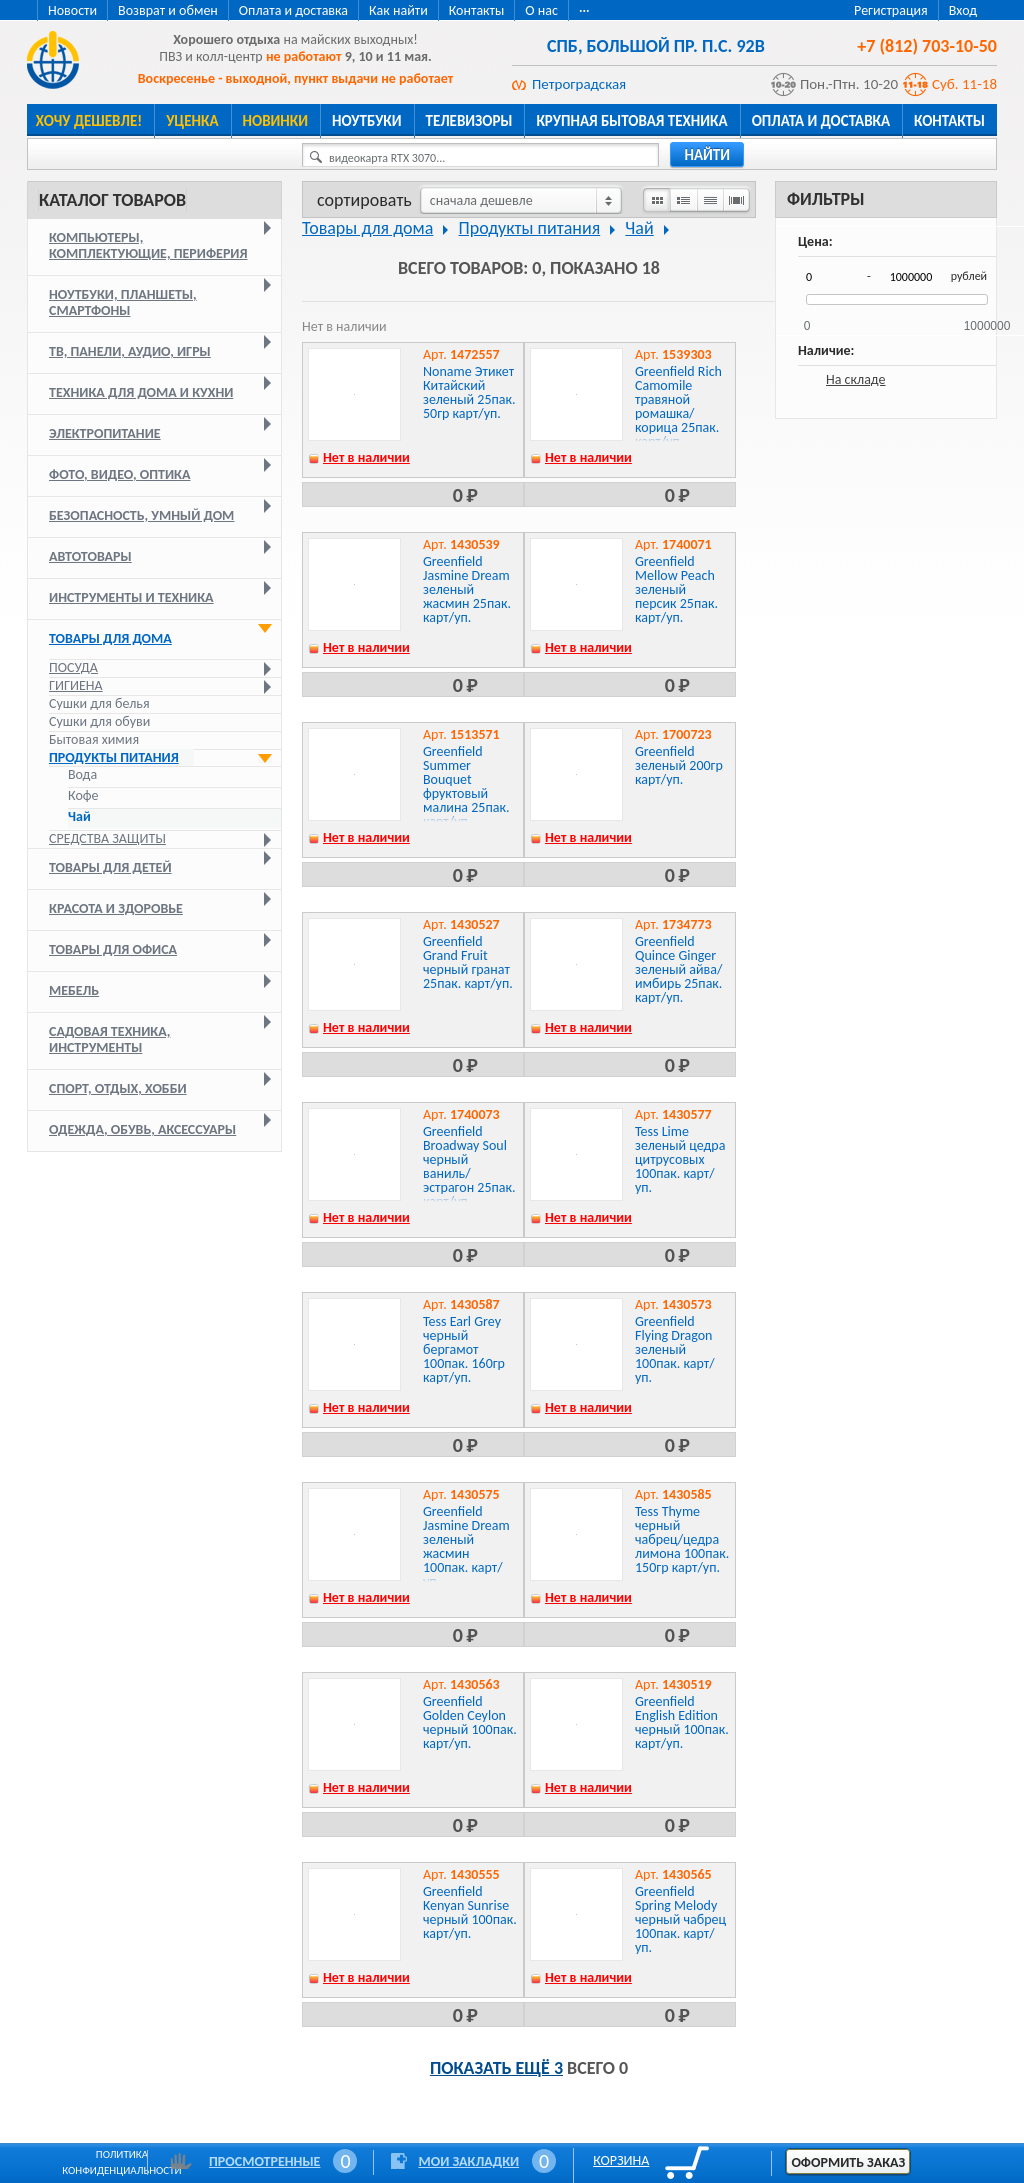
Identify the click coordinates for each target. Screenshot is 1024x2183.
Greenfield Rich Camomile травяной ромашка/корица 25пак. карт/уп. (678, 406)
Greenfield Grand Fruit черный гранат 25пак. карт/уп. (468, 962)
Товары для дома (110, 638)
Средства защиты (107, 838)
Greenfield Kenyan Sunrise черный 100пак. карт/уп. (470, 1912)
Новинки (275, 121)
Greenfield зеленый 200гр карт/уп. (679, 765)
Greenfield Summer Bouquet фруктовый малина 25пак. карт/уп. (466, 786)
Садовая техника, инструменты (109, 1039)
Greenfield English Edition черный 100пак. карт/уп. (682, 1722)
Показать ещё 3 (496, 2068)
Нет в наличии (366, 457)
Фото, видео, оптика (119, 474)
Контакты (477, 10)
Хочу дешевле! (89, 121)
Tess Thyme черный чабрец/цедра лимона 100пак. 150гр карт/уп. (682, 1539)
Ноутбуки (367, 121)
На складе (856, 379)
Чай (79, 817)
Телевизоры (469, 121)
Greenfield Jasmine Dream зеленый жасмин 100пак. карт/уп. (466, 1546)
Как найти (398, 10)
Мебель (74, 990)
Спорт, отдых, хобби (118, 1088)
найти (707, 155)
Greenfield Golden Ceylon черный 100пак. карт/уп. (470, 1722)
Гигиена (76, 685)
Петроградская (579, 84)
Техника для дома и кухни (141, 392)
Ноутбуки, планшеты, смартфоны (123, 302)
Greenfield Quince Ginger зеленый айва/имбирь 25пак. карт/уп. (678, 969)
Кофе (83, 796)
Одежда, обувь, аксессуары (142, 1129)
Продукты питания (114, 757)
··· (584, 10)
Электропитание (105, 433)
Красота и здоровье (116, 908)
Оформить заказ (848, 2162)
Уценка (192, 121)
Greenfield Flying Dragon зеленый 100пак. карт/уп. (675, 1349)
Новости (72, 10)
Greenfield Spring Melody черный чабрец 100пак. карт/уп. (680, 1919)
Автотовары (90, 556)
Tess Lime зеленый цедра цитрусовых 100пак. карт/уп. (680, 1159)
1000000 (987, 319)
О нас (541, 10)
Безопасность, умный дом (141, 515)
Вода (82, 775)
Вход (963, 10)
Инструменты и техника (131, 597)
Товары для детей (110, 867)
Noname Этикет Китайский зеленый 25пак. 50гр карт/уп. (469, 392)
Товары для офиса (113, 949)
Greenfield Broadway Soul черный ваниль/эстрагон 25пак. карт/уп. (469, 1166)
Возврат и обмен (168, 10)
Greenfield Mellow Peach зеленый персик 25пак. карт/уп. (676, 589)
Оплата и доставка (293, 10)
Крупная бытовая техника (631, 121)
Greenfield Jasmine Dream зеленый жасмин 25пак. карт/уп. (467, 589)
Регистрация (891, 10)
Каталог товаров (112, 200)
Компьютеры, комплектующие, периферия (148, 245)
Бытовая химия (94, 739)
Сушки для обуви (99, 721)
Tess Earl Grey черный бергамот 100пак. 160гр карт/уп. (464, 1349)
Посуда (73, 667)
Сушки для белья (99, 703)
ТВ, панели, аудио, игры (130, 351)
